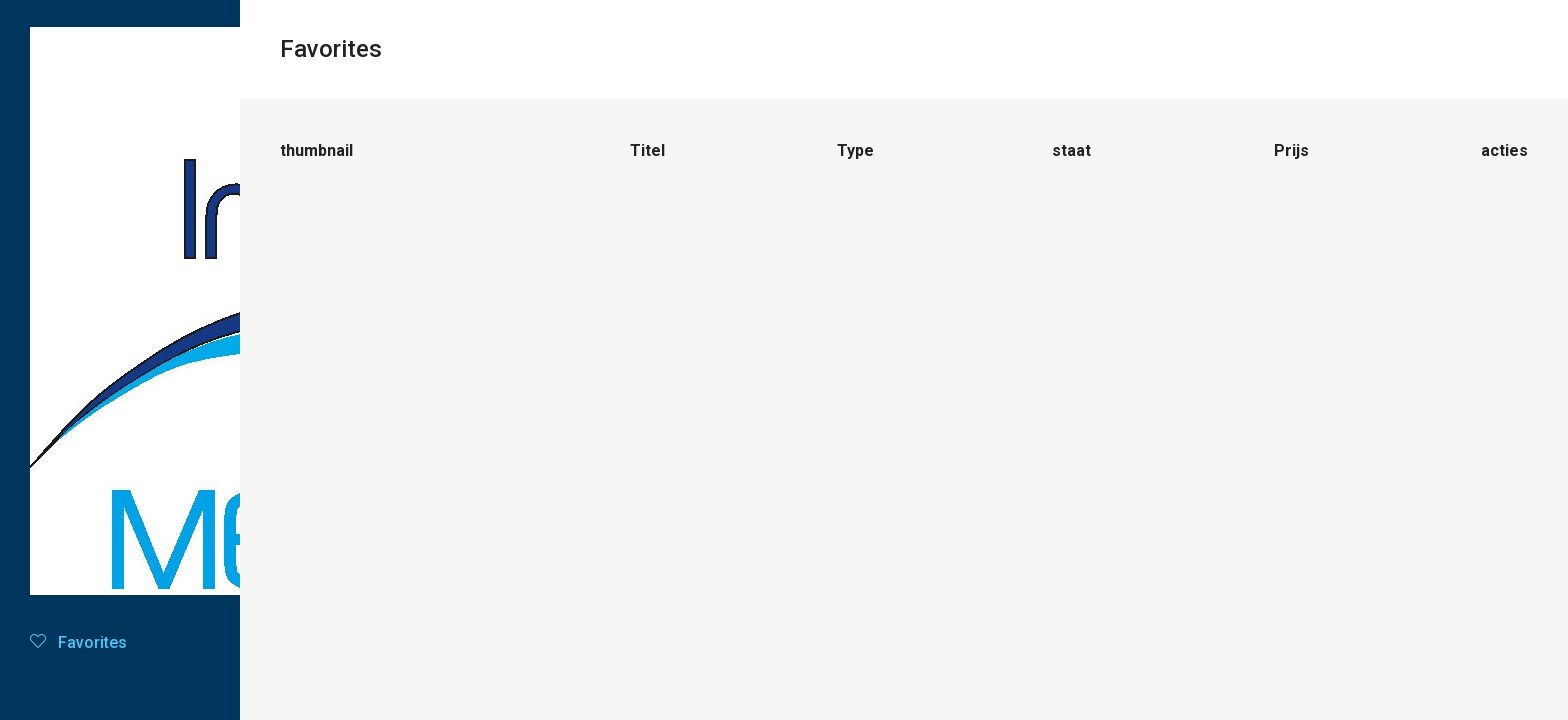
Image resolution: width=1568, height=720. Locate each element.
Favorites (78, 642)
